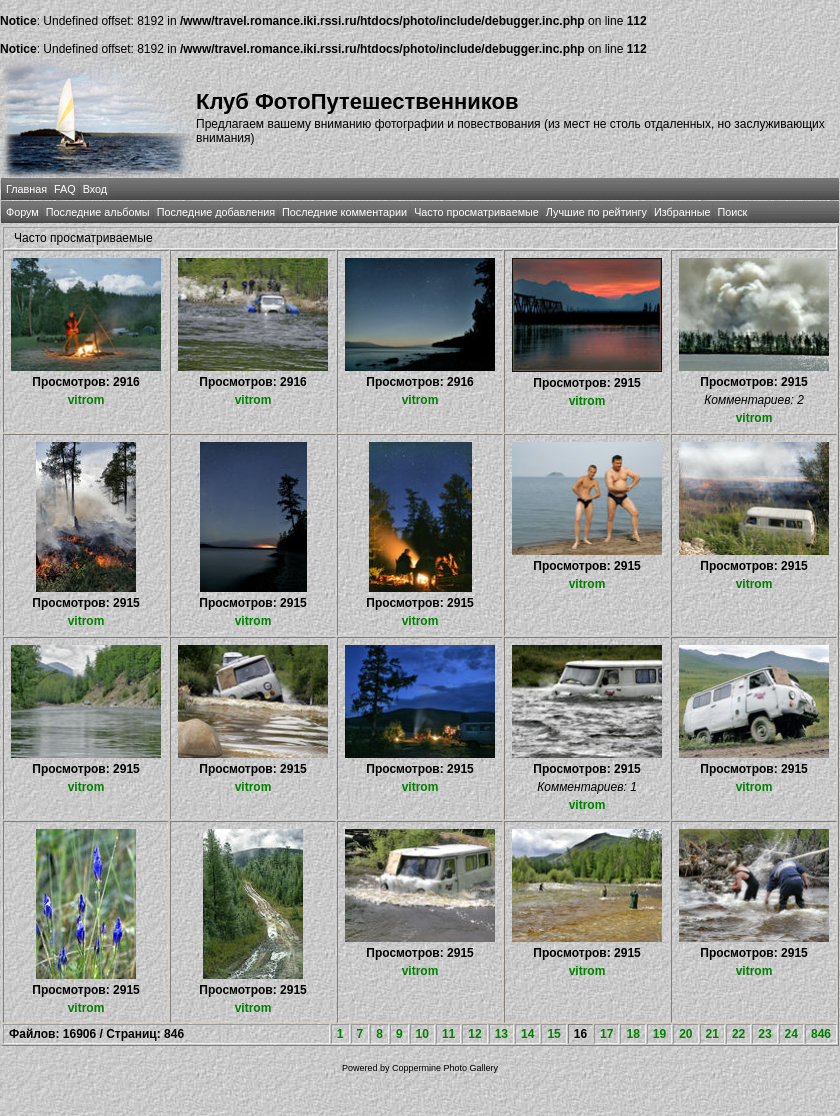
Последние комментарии (344, 212)
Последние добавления (216, 212)
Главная (26, 189)
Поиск (732, 212)
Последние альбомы (98, 212)
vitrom (86, 400)
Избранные (682, 212)
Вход (95, 189)
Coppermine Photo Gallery (445, 1068)
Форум (22, 212)
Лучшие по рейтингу (596, 212)
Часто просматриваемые (476, 212)
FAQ (65, 189)
